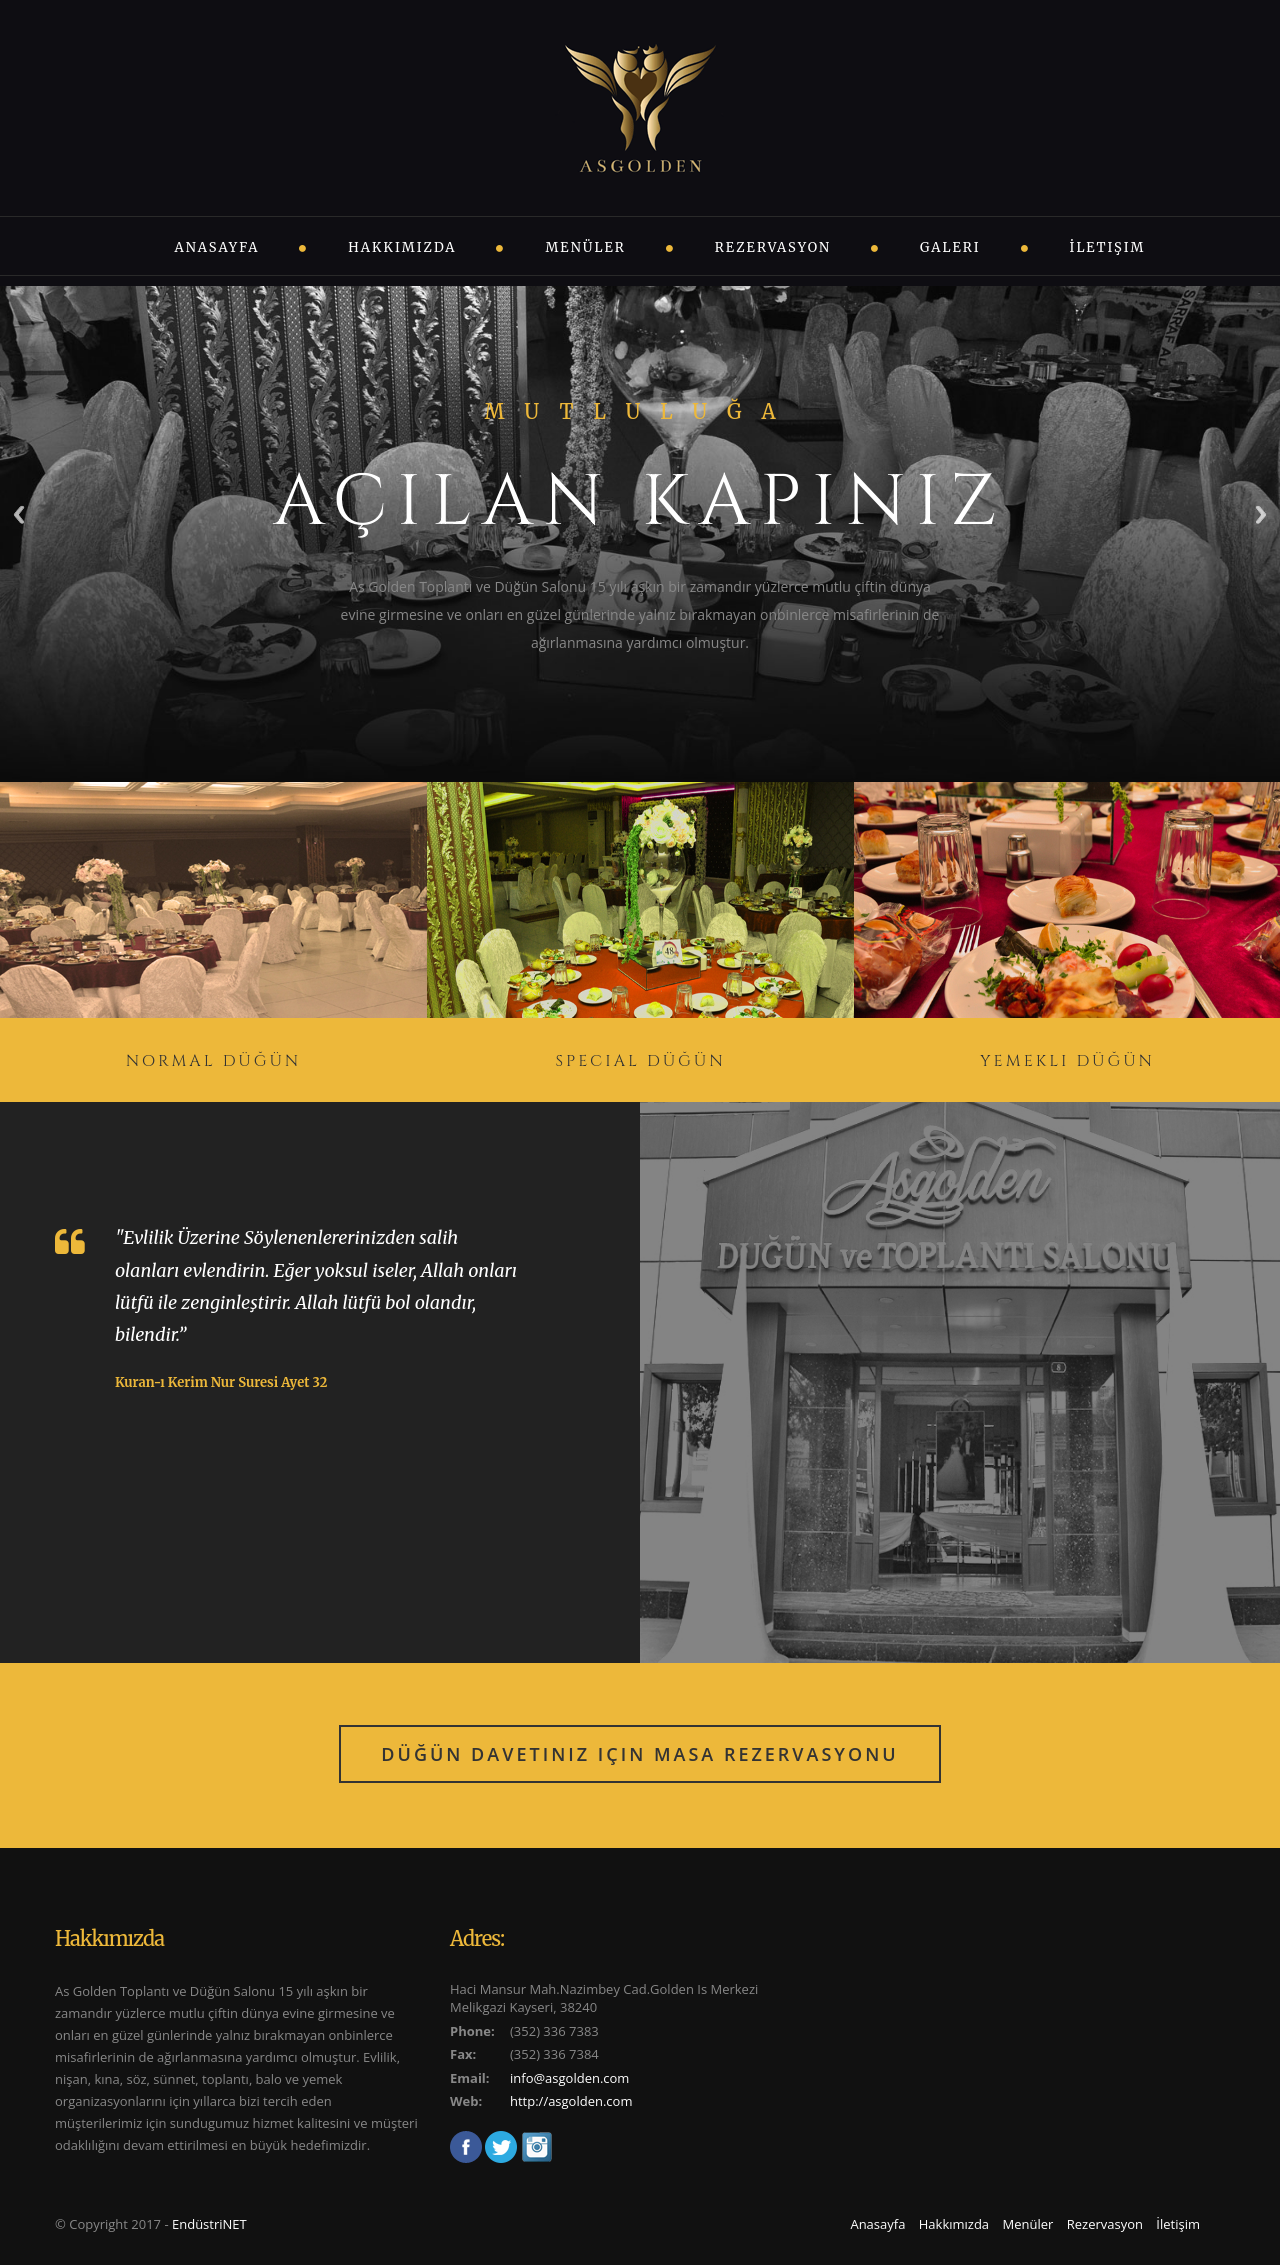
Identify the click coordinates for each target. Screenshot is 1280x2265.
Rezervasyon (773, 247)
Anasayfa (217, 247)
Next (1261, 514)
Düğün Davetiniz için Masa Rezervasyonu (639, 1754)
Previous (19, 514)
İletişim (1108, 247)
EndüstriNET (209, 2224)
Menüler (585, 247)
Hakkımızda (402, 247)
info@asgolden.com (569, 2078)
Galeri (950, 247)
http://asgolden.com (571, 2101)
